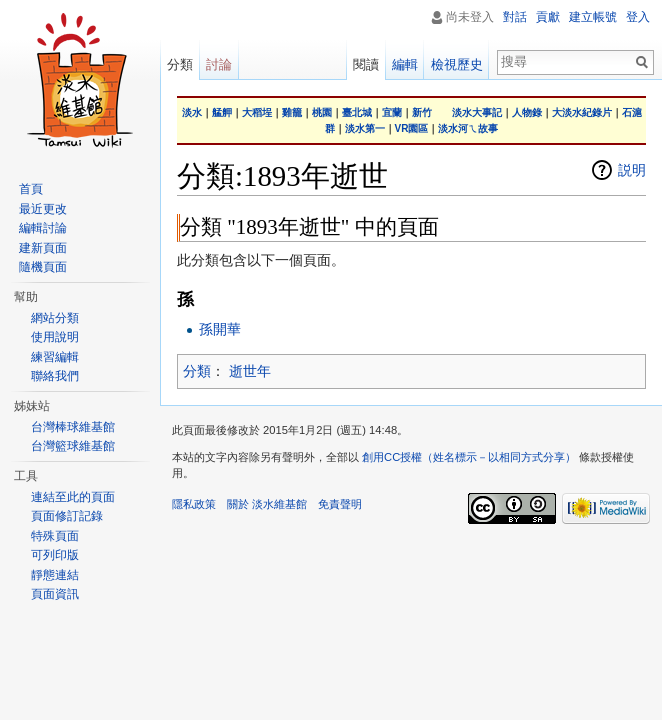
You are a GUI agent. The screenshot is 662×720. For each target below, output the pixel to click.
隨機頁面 (43, 267)
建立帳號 (593, 17)
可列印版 (55, 555)
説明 (632, 170)
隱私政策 (194, 504)
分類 (197, 371)
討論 (219, 64)
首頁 (31, 189)
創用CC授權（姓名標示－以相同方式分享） (469, 457)
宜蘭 (392, 112)
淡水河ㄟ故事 (468, 128)
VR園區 (412, 128)
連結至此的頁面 (73, 497)
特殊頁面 (55, 536)
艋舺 (222, 112)
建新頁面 (43, 248)
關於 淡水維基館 (267, 504)
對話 (515, 17)
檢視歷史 (457, 64)
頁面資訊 (55, 594)
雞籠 (292, 112)
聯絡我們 (55, 376)
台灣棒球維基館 (73, 427)
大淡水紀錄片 (582, 112)
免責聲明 (340, 504)
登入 (638, 17)
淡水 (192, 112)
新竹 (422, 112)
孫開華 (220, 329)
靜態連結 (55, 575)
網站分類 (55, 318)
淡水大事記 (477, 112)
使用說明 (55, 337)
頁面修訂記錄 (67, 516)
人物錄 (527, 112)
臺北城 (357, 112)
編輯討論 (43, 228)
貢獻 (548, 17)
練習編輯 (55, 357)
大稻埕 (257, 112)
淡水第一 (365, 128)
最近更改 (43, 209)
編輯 (405, 64)
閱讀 (366, 64)
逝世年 (250, 371)
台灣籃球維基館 (73, 446)
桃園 (322, 112)
